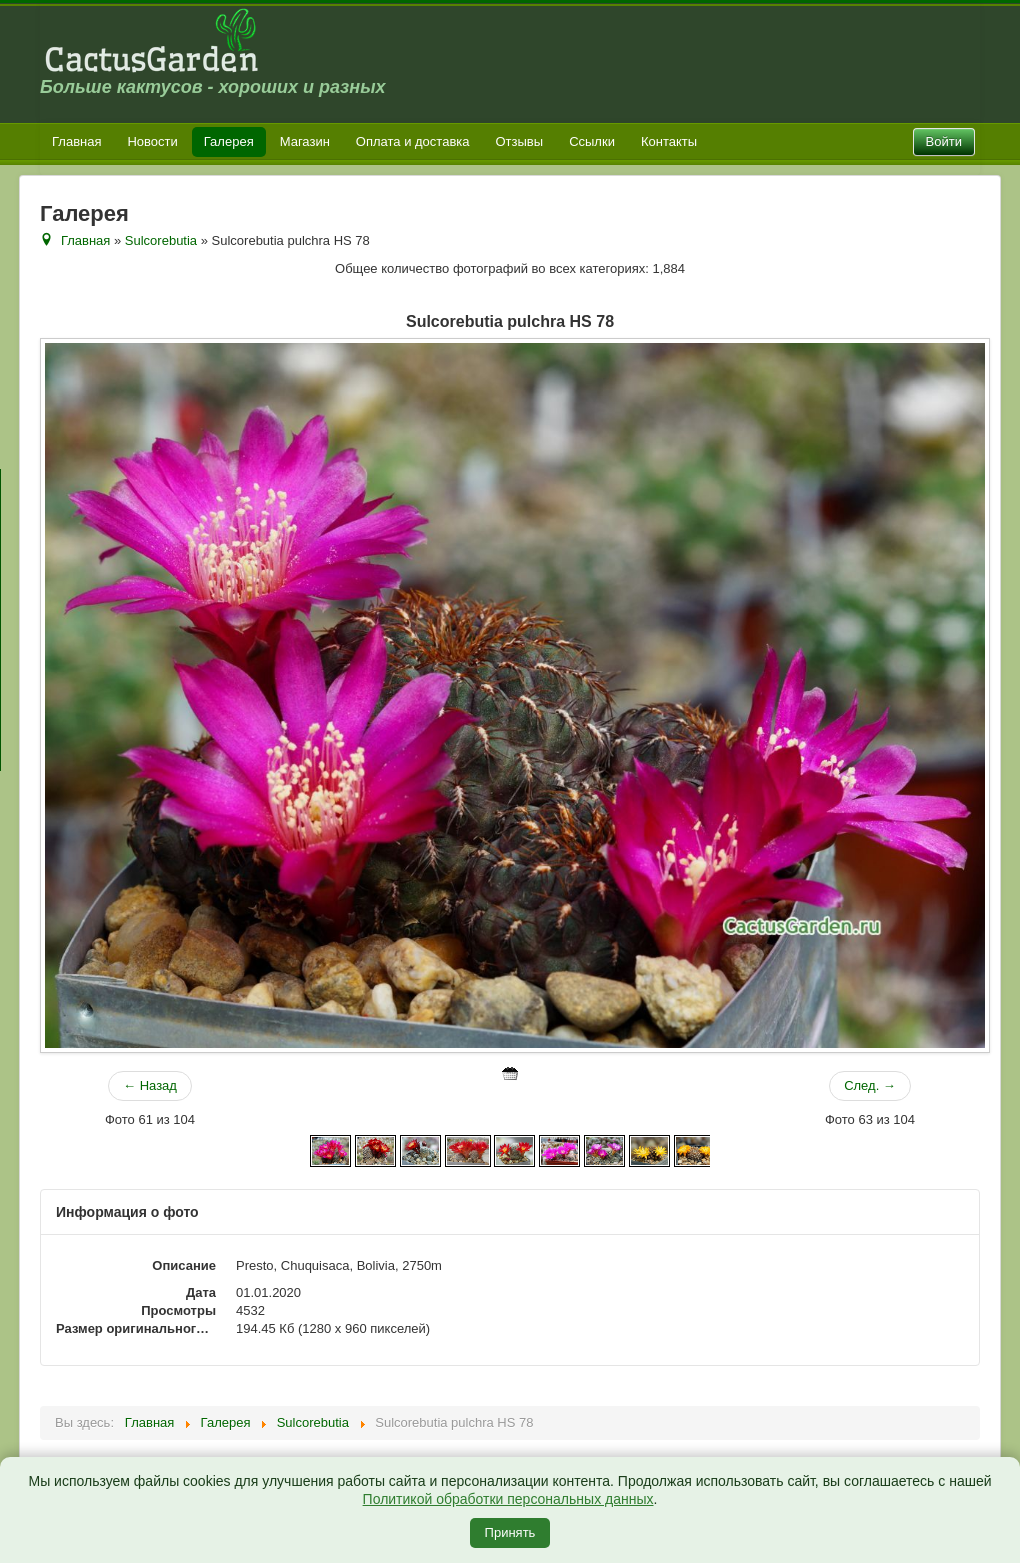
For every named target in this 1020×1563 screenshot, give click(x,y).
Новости (152, 141)
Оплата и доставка (413, 141)
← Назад (150, 1085)
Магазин (305, 141)
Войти (944, 141)
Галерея (229, 141)
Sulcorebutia (161, 240)
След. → (870, 1085)
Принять (510, 1532)
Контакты (669, 141)
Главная (76, 141)
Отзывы (520, 141)
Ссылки (592, 141)
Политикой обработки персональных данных (508, 1499)
